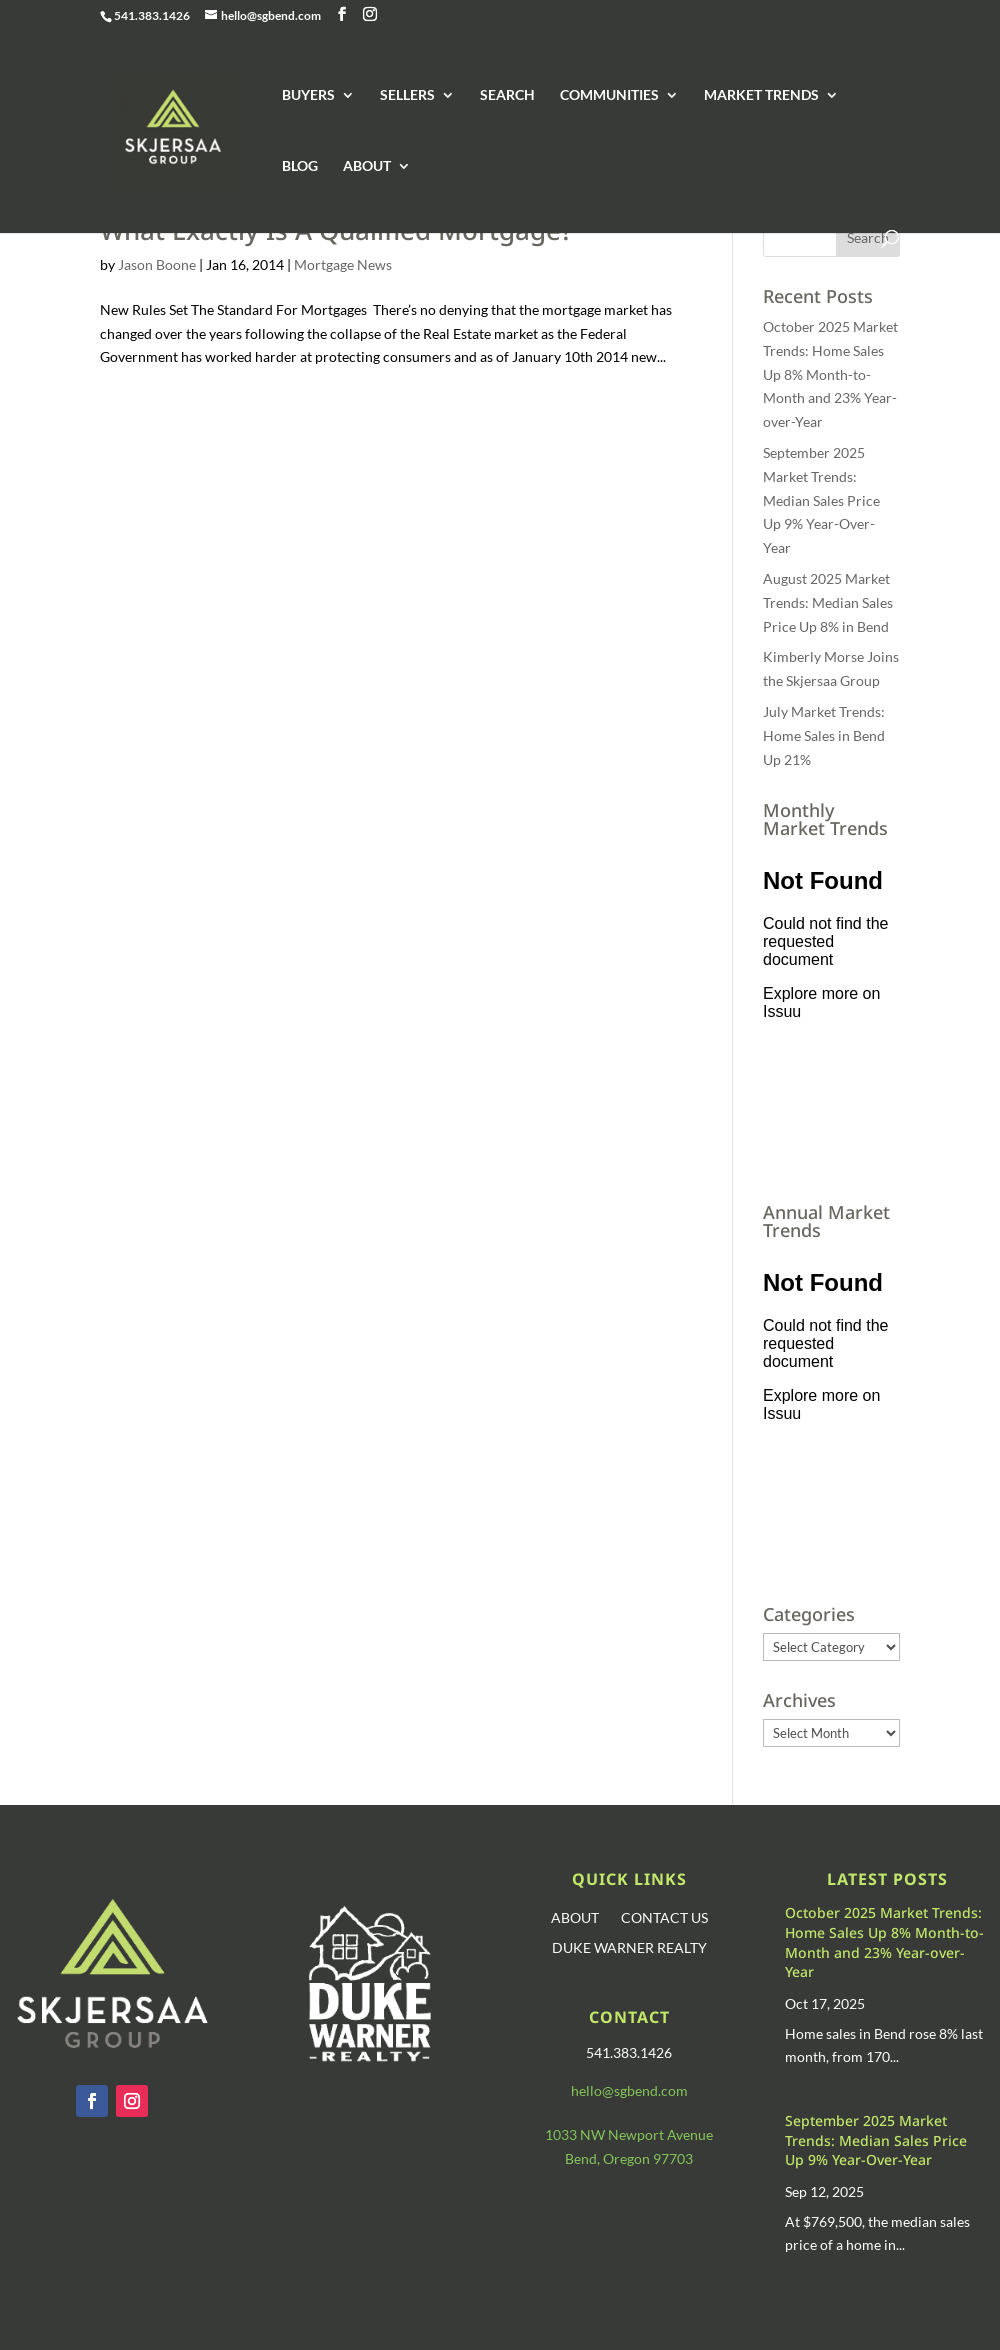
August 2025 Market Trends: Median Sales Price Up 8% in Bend (828, 602)
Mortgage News (343, 264)
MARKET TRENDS (761, 95)
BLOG (300, 166)
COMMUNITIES (609, 95)
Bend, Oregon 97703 (629, 2158)
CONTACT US (664, 1918)
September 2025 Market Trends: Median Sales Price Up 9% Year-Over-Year (821, 500)
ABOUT (367, 166)
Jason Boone (157, 264)
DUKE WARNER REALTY (629, 1948)
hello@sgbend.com (629, 2090)
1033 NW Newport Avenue (629, 2134)
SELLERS (407, 95)
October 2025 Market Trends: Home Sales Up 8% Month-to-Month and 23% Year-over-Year (830, 374)
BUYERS (308, 95)
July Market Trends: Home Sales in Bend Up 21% (824, 735)
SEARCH (507, 95)
